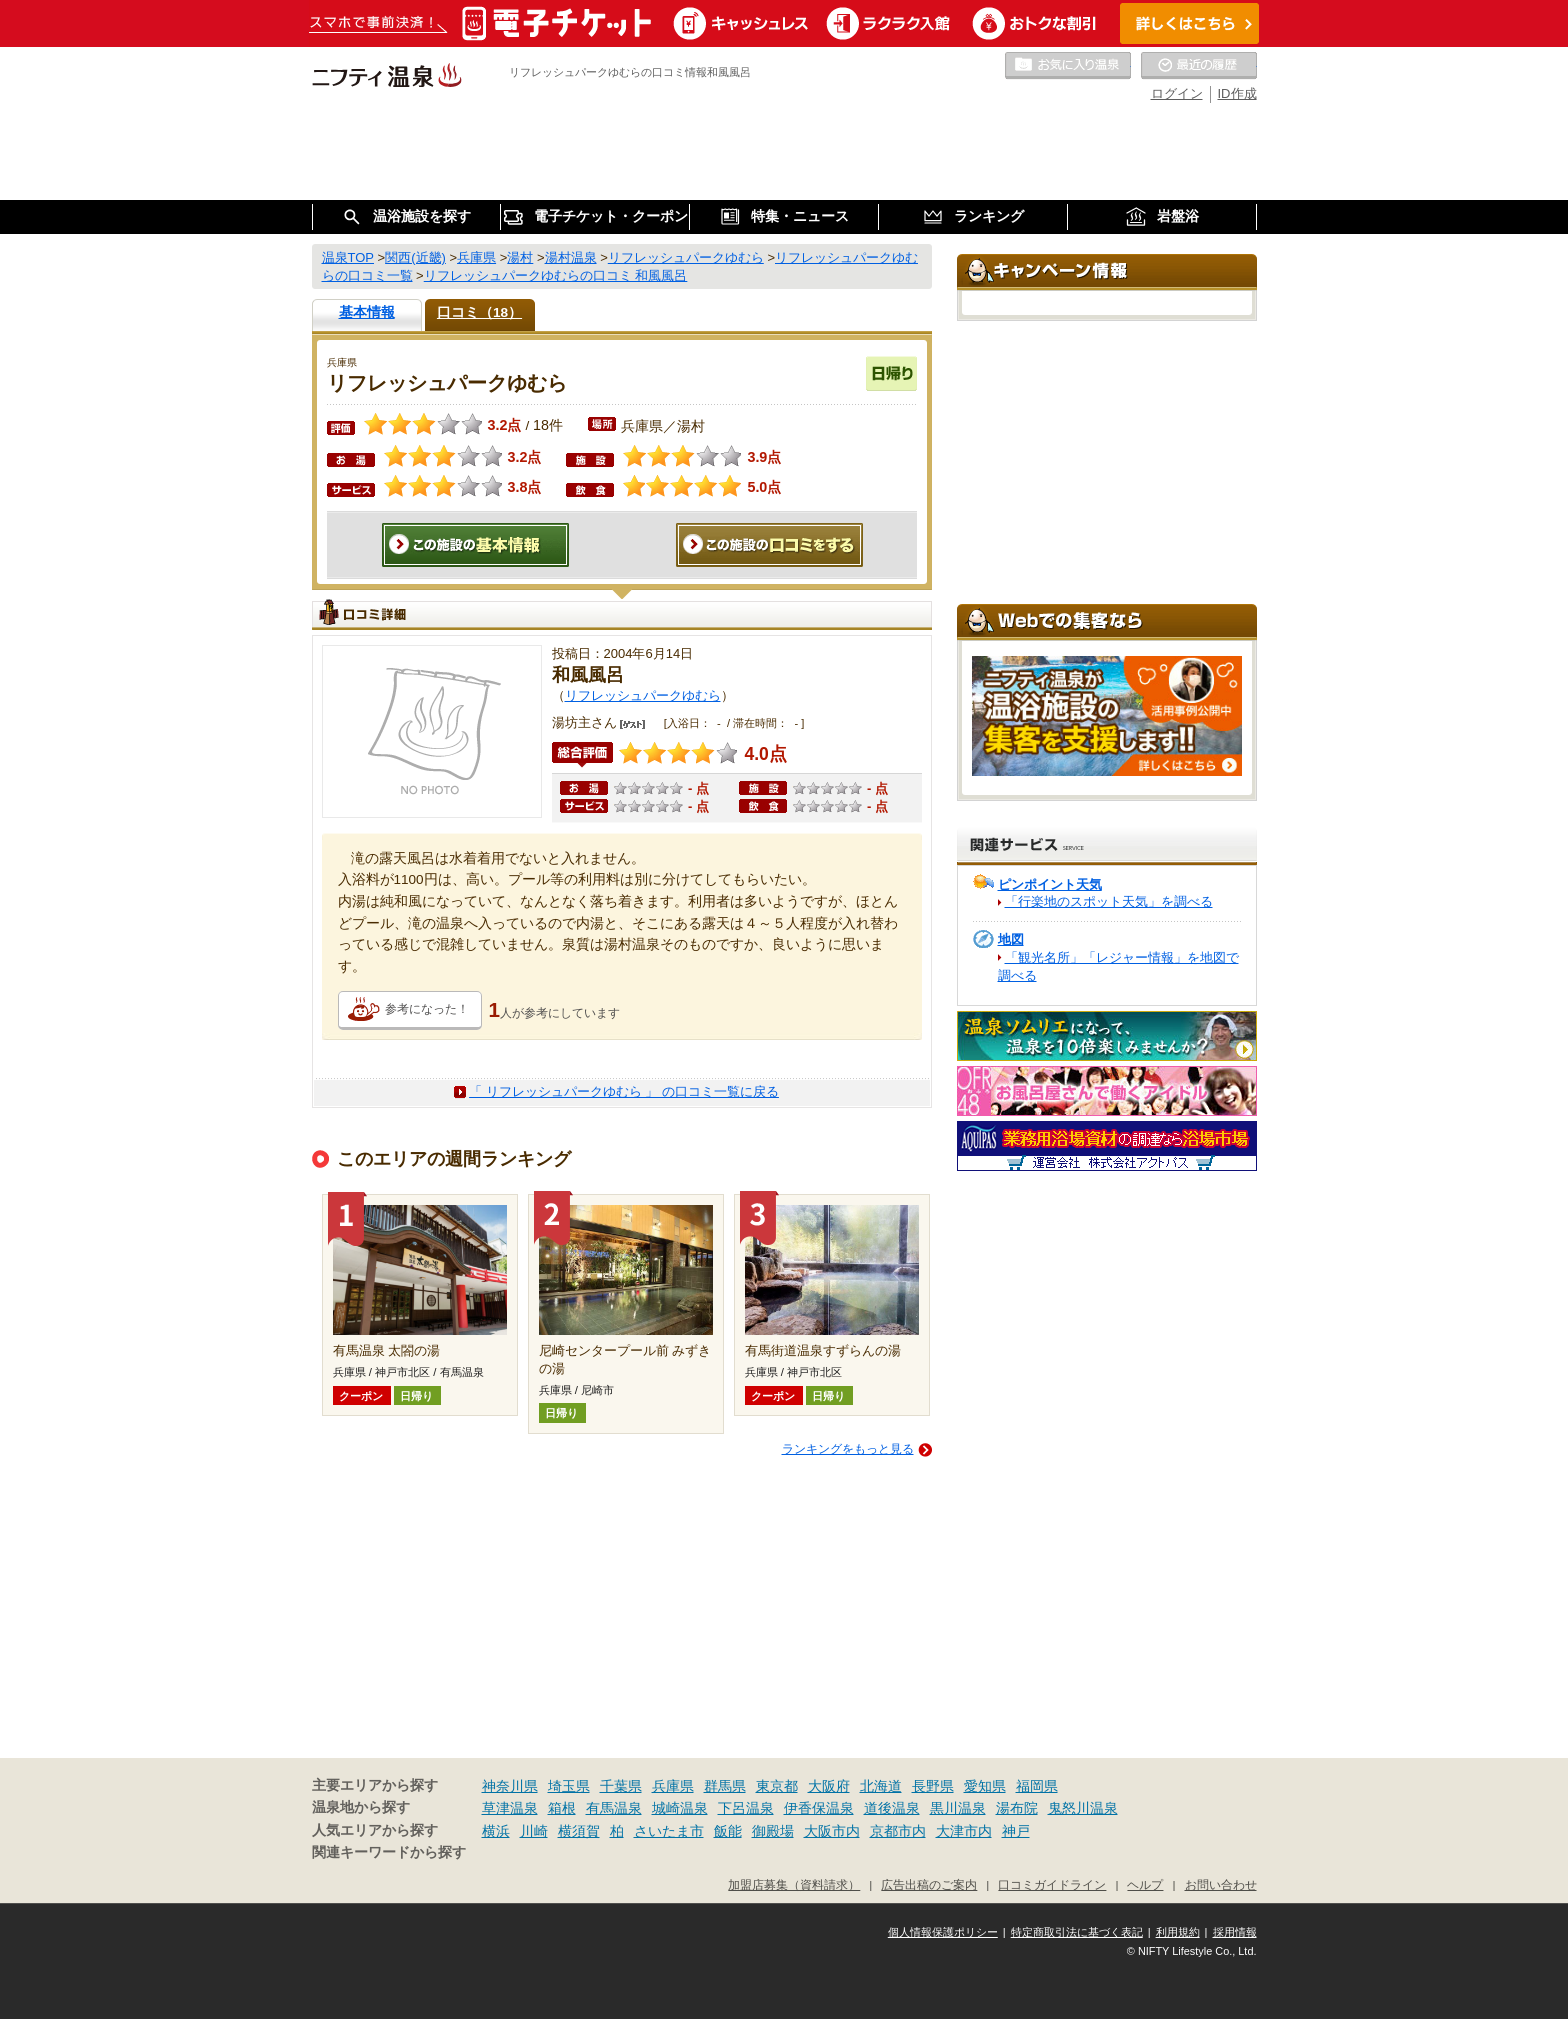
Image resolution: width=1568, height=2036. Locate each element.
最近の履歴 (1199, 66)
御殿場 (773, 1831)
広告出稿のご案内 (929, 1884)
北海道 (881, 1786)
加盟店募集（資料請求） (794, 1884)
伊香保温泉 (819, 1808)
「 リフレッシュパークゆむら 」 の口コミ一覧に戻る (624, 1091)
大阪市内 (832, 1831)
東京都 (777, 1786)
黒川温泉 (958, 1808)
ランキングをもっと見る (848, 1449)
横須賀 (579, 1831)
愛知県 (985, 1786)
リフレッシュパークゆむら (643, 695)
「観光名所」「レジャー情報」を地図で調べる (1118, 966)
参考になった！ (427, 1009)
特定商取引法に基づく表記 (1077, 1932)
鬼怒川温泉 (1083, 1808)
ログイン (1177, 93)
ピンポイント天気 (1050, 884)
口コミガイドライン (1052, 1884)
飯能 (728, 1831)
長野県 (933, 1786)
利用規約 (1178, 1932)
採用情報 (1235, 1932)
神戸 (1016, 1831)
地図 (1011, 939)
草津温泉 (510, 1808)
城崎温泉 (680, 1808)
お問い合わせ (1221, 1884)
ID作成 (1237, 93)
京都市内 (898, 1831)
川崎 (534, 1831)
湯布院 (1017, 1808)
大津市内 (964, 1831)
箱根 (562, 1808)
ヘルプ (1145, 1884)
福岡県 (1037, 1786)
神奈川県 (510, 1786)
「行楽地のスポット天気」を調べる (1109, 901)
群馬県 (725, 1786)
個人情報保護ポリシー (943, 1932)
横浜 (496, 1831)
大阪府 (829, 1786)
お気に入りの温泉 (1068, 66)
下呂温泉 (746, 1808)
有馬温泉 (614, 1808)
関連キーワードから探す (389, 1852)
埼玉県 (569, 1786)
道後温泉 (892, 1808)
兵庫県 (673, 1786)
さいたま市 (669, 1831)
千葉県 (621, 1786)
